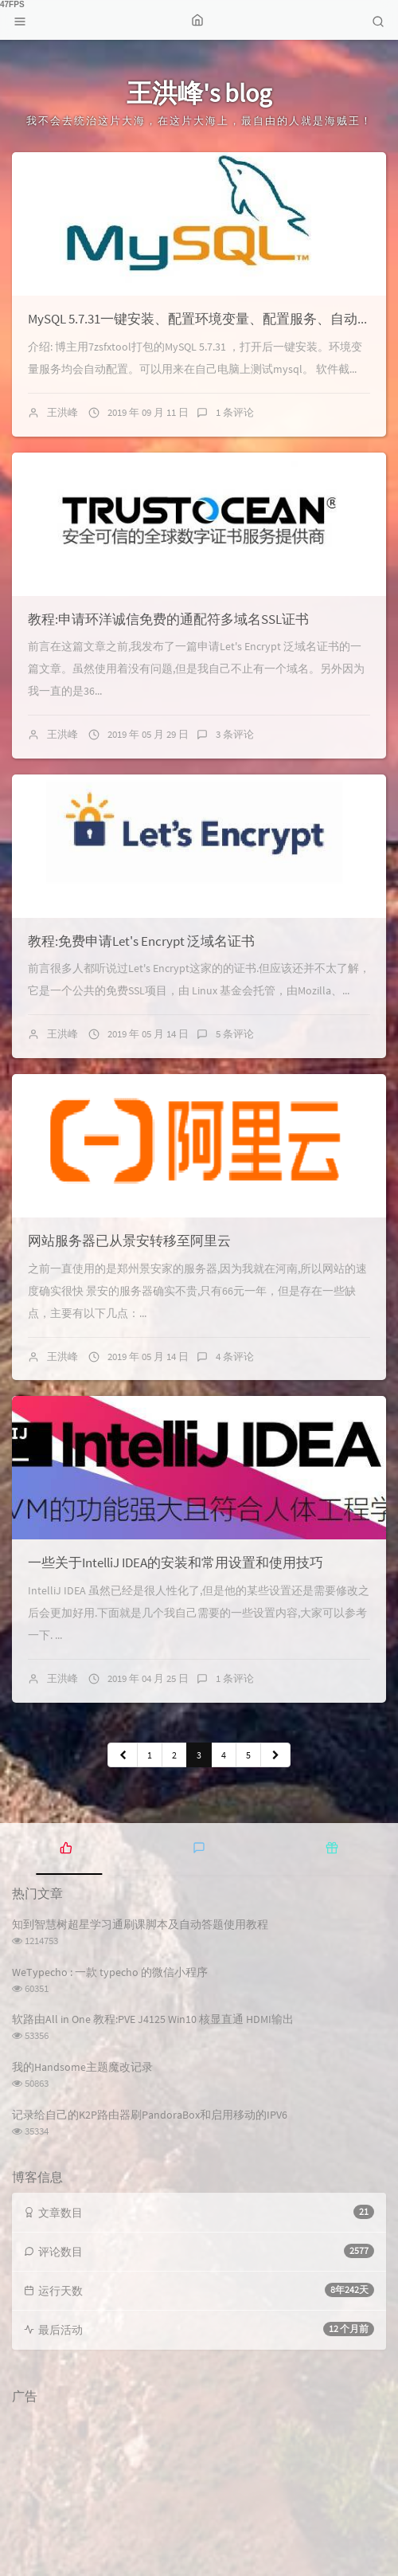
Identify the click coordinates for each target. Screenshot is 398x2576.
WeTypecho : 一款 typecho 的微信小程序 (110, 1972)
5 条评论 (235, 1034)
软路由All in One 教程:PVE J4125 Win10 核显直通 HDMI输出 (153, 2019)
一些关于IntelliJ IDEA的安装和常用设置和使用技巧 (175, 1562)
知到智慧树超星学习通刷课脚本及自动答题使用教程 (140, 1924)
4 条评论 (235, 1356)
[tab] (66, 1847)
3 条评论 (235, 734)
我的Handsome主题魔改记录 (82, 2067)
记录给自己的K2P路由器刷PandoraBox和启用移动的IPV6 (149, 2114)
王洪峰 (62, 412)
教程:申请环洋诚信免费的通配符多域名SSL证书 (168, 619)
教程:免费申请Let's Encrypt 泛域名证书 (141, 941)
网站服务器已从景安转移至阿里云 (129, 1240)
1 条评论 (235, 412)
